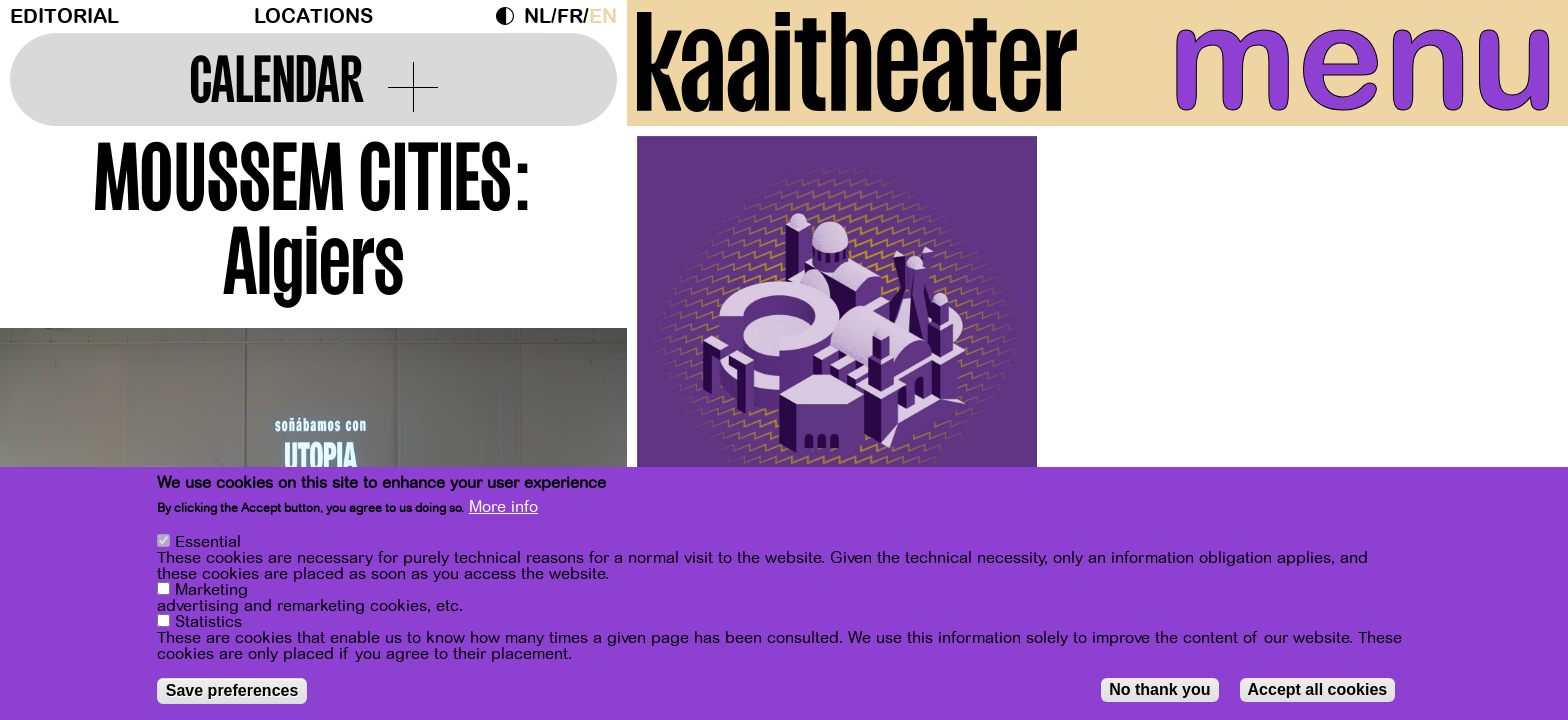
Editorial (64, 16)
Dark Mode (510, 16)
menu (1363, 60)
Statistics (208, 622)
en (603, 16)
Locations (313, 16)
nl (537, 16)
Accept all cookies (1318, 689)
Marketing (211, 590)
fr (570, 16)
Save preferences (232, 690)
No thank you (1159, 689)
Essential (208, 542)
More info (503, 507)
